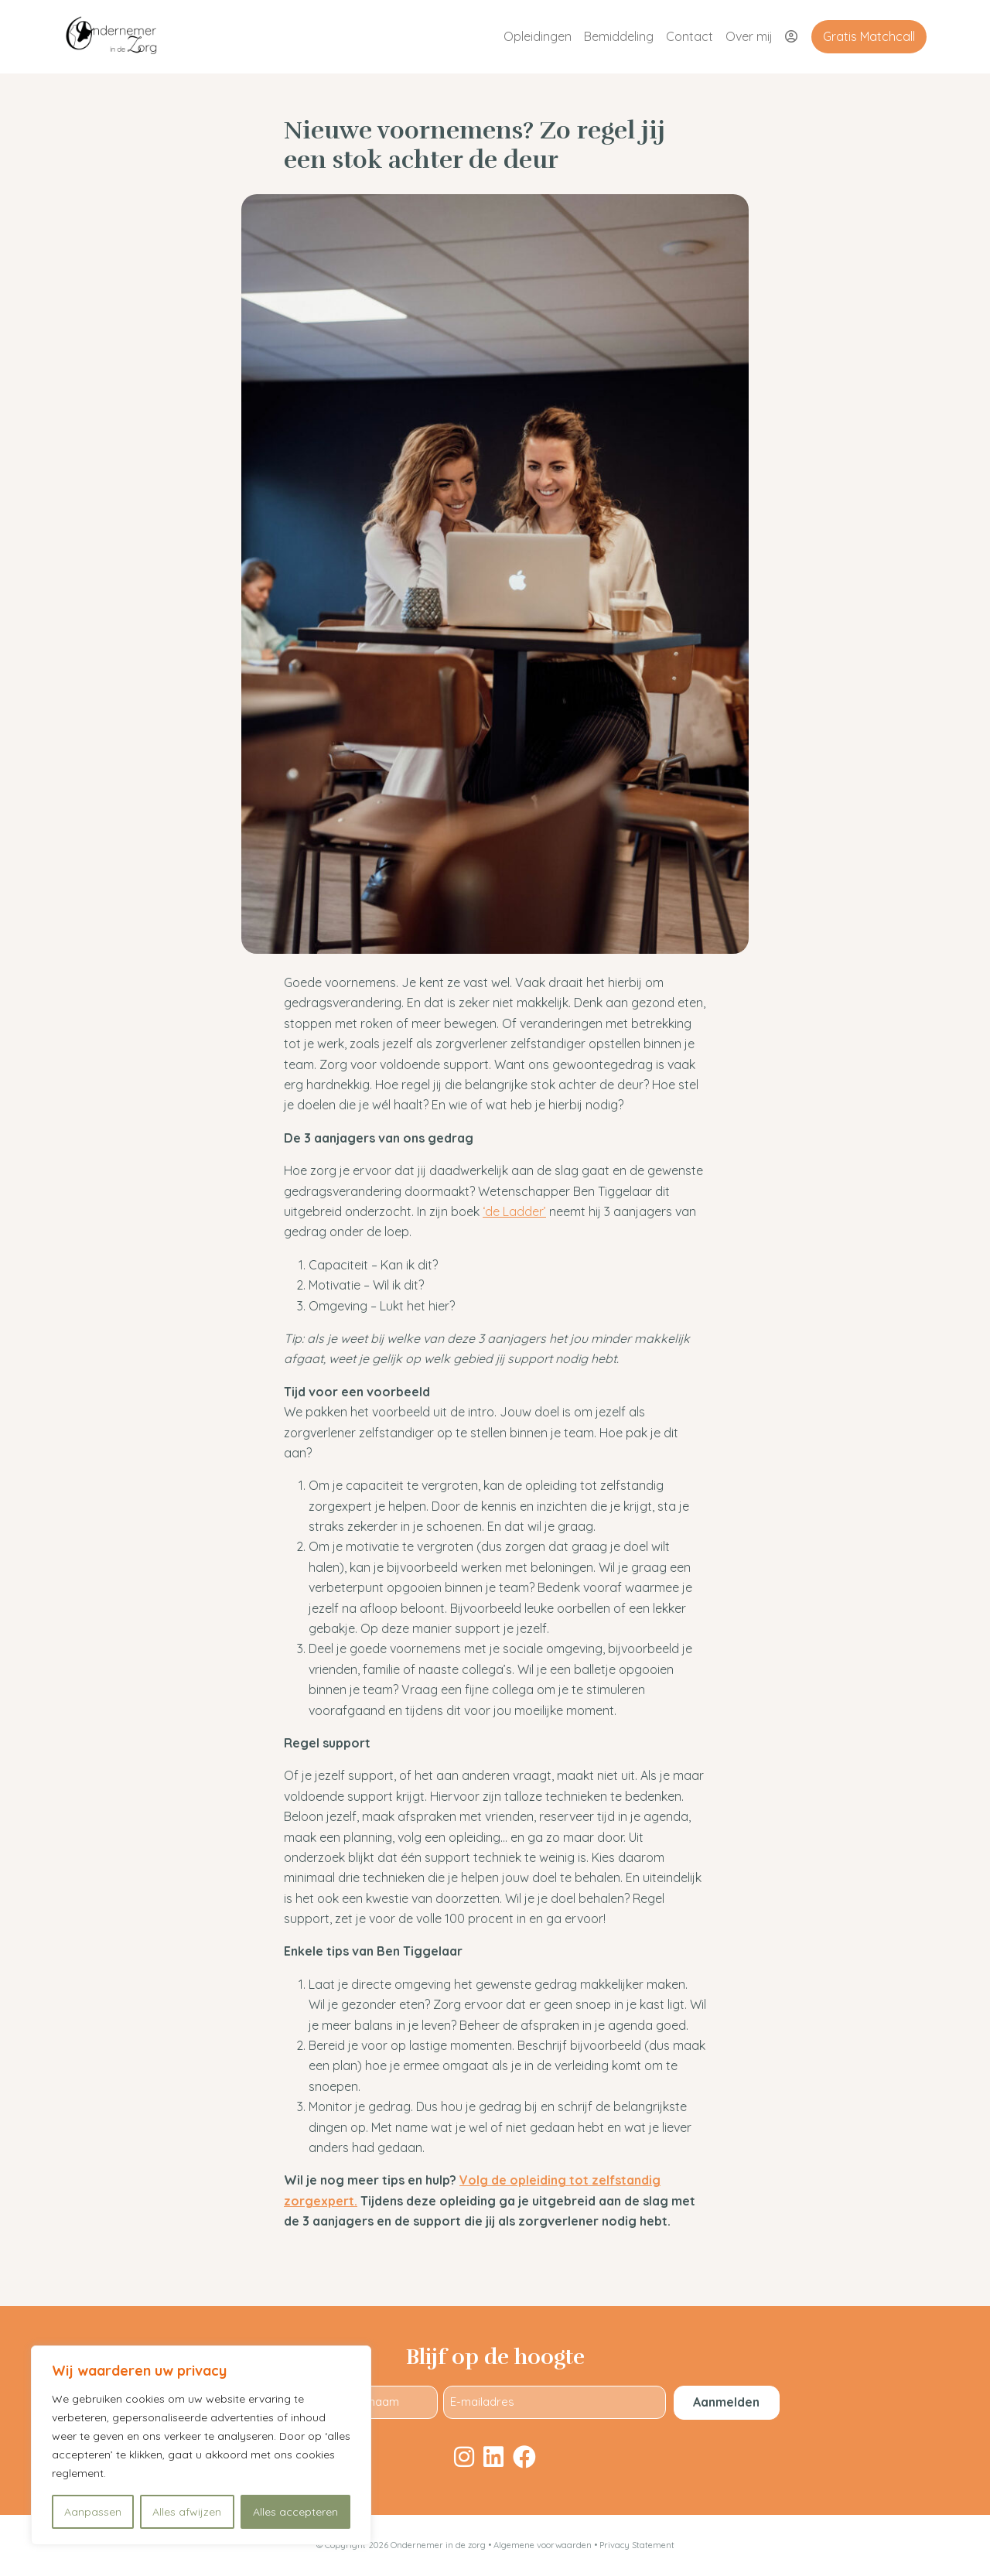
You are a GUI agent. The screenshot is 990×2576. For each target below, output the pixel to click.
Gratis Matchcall (869, 36)
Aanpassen (92, 2512)
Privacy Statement (636, 2545)
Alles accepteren (295, 2512)
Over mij (749, 36)
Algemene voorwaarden (543, 2545)
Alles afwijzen (186, 2512)
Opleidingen (538, 36)
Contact (689, 36)
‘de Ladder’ (514, 1211)
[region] (201, 2445)
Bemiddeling (619, 36)
